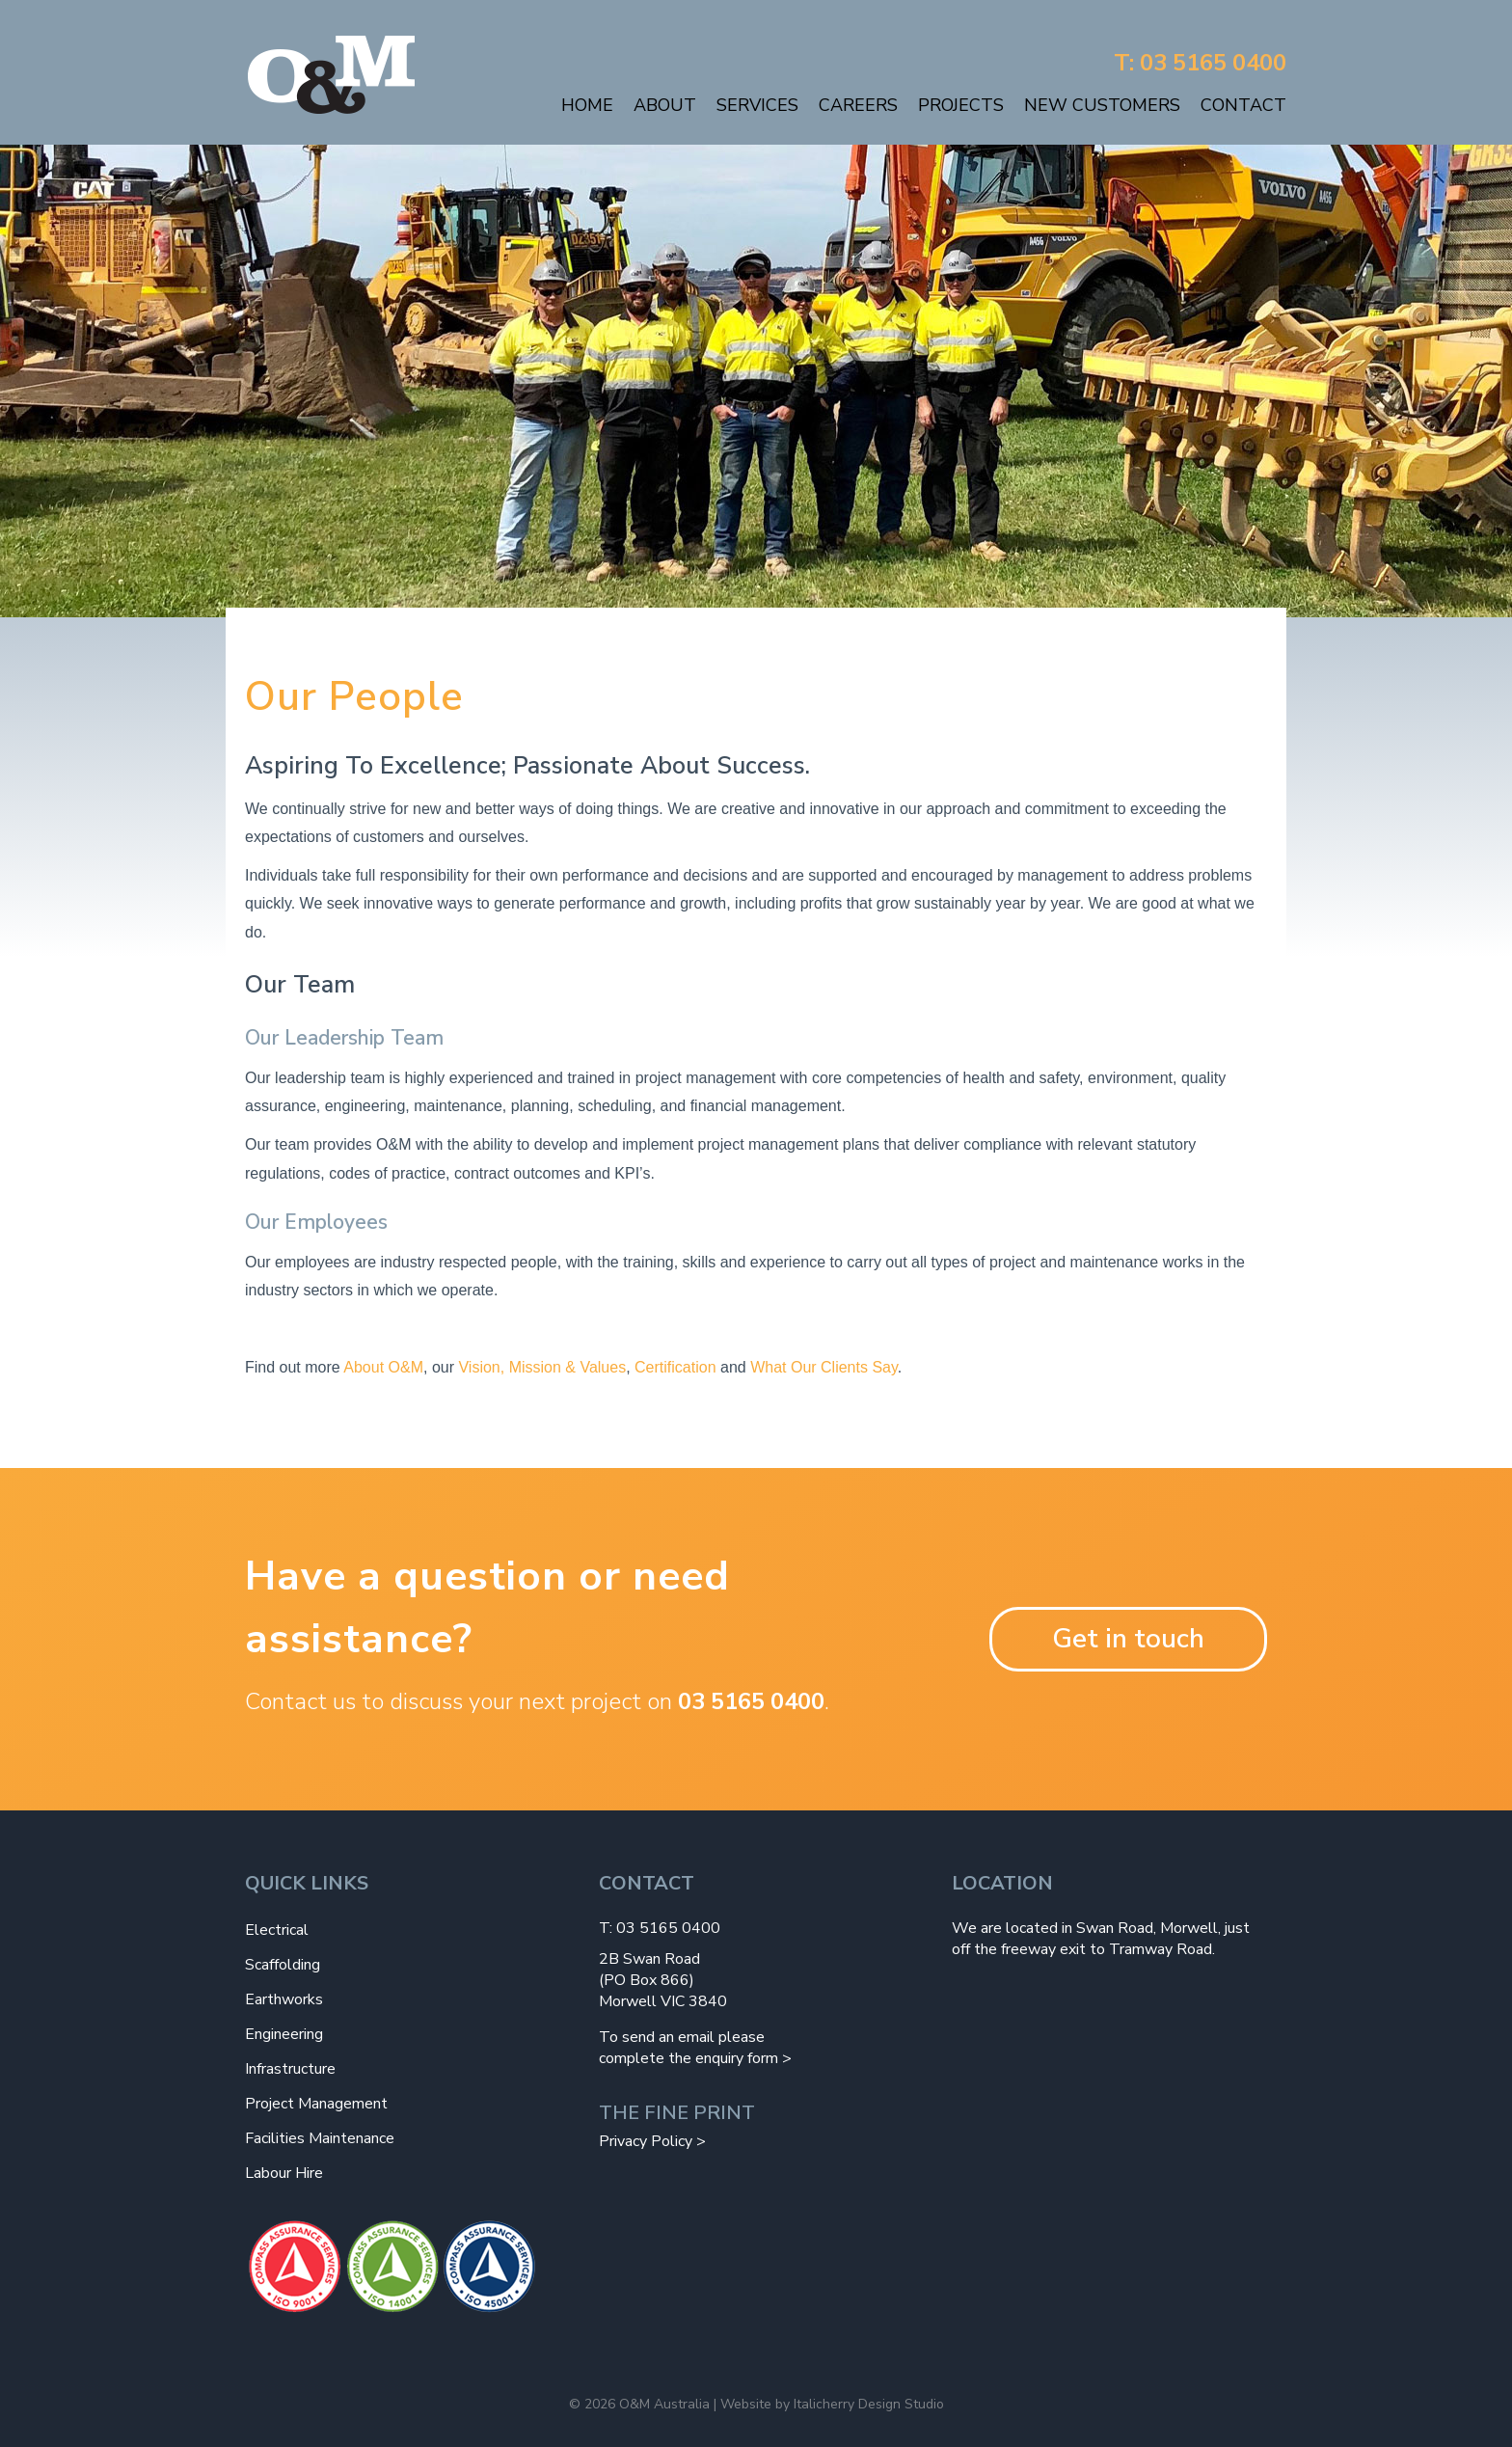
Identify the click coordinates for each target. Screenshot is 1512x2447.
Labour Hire (284, 2173)
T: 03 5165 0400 (1200, 62)
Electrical (277, 1930)
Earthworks (284, 1999)
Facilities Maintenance (319, 2138)
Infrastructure (290, 2069)
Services (757, 105)
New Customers (1102, 105)
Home (587, 105)
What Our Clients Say (824, 1367)
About (665, 105)
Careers (858, 105)
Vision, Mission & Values (542, 1367)
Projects (961, 105)
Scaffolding (282, 1964)
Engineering (284, 2034)
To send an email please (682, 2037)
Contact (1243, 105)
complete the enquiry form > (695, 2058)
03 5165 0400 (751, 1701)
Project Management (316, 2103)
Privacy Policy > (652, 2141)
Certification (675, 1367)
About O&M (383, 1367)
